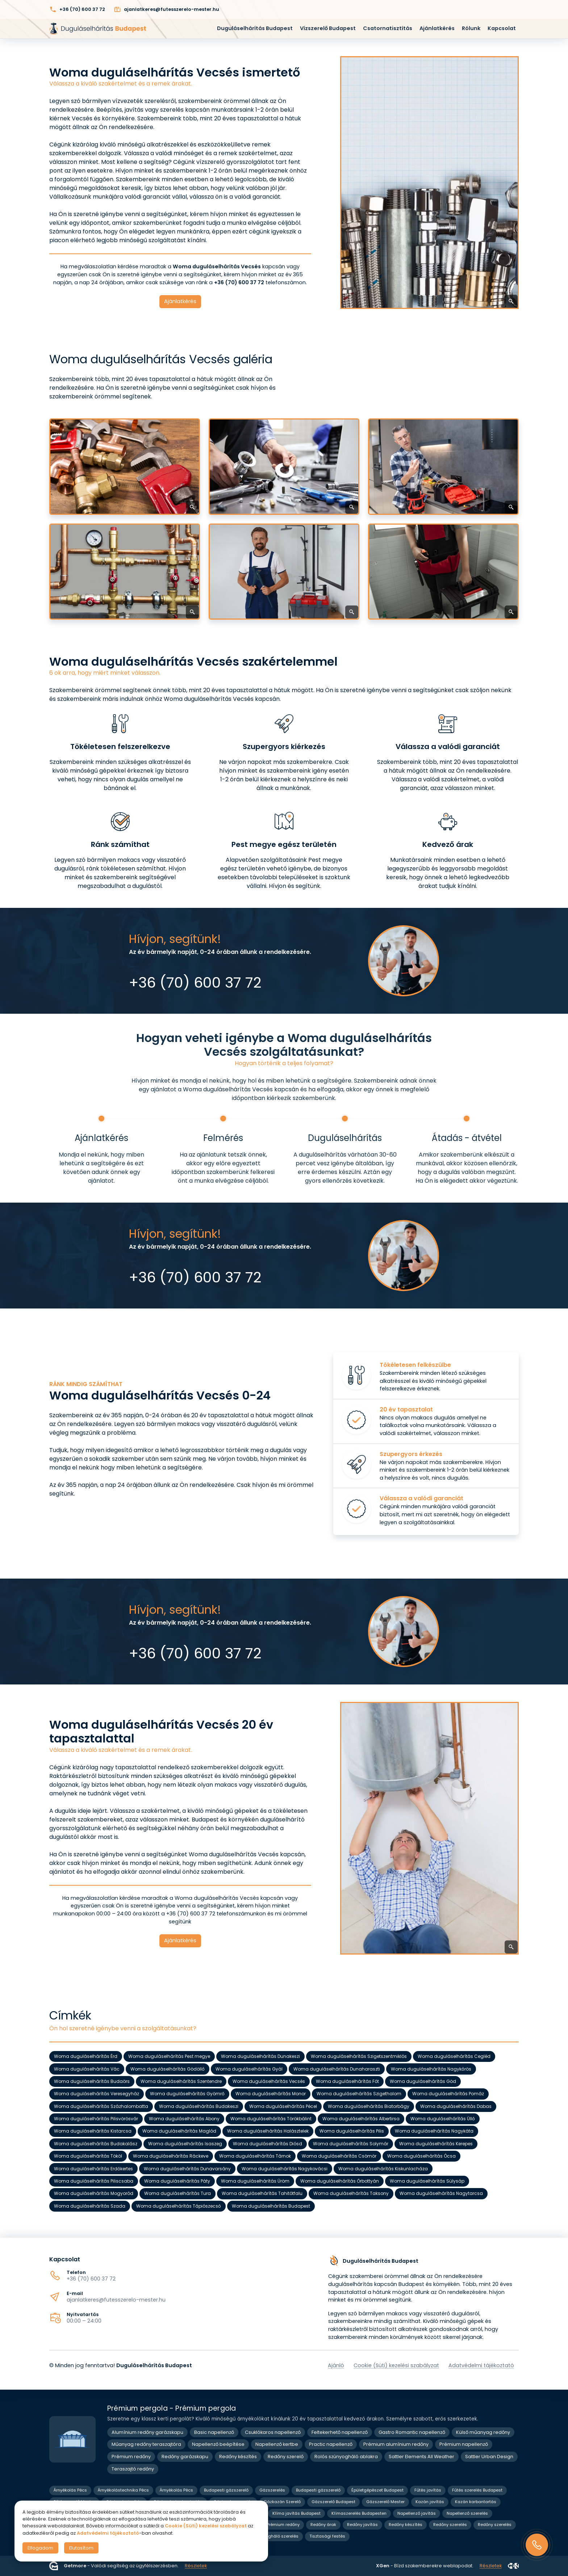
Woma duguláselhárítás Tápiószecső (178, 2206)
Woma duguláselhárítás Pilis (352, 2131)
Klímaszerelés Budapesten (359, 2513)
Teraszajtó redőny (133, 2469)
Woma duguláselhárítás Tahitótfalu (262, 2194)
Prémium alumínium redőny (396, 2444)
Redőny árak (323, 2524)
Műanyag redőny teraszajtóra (146, 2444)
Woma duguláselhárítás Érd (85, 2057)
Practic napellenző (330, 2444)
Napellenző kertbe (276, 2444)
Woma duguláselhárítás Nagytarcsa (441, 2194)
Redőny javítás (362, 2524)
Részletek (196, 2566)
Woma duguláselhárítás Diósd (267, 2144)
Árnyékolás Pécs (70, 2490)
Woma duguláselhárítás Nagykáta (434, 2131)
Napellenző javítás (416, 2513)
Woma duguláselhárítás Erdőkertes (93, 2169)
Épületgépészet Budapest (377, 2490)
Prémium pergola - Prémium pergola (171, 2408)
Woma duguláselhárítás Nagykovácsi (284, 2169)
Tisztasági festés (327, 2536)
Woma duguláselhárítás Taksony (351, 2194)
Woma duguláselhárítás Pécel (283, 2106)
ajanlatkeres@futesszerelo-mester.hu (116, 2299)
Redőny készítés (238, 2456)
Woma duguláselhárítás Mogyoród (93, 2194)
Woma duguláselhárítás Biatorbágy (368, 2106)
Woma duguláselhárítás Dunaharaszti (336, 2069)
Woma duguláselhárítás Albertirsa (361, 2119)
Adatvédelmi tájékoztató (481, 2365)
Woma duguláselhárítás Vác (87, 2069)
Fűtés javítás (427, 2490)
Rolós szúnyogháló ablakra (346, 2456)
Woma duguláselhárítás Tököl (88, 2156)
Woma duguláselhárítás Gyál (249, 2069)
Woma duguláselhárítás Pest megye (169, 2057)
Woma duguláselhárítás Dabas (456, 2106)
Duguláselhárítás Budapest (255, 28)
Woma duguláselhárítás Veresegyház (96, 2094)
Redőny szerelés (450, 2524)
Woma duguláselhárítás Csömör (339, 2156)
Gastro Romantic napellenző (412, 2432)
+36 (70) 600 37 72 (91, 2278)
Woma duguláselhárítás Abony (184, 2119)
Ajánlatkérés (437, 28)
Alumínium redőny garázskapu (147, 2432)
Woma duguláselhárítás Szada (89, 2206)
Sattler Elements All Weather (421, 2456)
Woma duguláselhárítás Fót (347, 2081)
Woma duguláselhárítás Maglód (179, 2131)
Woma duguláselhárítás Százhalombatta (101, 2106)
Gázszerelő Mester (385, 2502)
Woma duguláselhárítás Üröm (255, 2181)
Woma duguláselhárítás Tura (177, 2194)
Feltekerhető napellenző (340, 2432)
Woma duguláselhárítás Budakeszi (198, 2106)
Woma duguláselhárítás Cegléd (454, 2057)
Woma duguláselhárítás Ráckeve (170, 2156)
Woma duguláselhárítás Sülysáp (427, 2181)
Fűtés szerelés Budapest (477, 2490)
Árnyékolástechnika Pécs (123, 2490)
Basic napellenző (214, 2432)
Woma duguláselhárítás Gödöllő (167, 2069)
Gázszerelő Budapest (333, 2502)
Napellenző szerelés (467, 2513)
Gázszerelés (272, 2490)
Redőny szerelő (286, 2456)
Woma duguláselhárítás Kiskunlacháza (383, 2169)
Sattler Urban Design (489, 2456)
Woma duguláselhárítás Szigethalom (359, 2094)
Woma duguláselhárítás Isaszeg (185, 2144)
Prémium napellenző (463, 2444)
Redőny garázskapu (185, 2456)
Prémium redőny (131, 2456)
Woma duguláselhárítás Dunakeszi (260, 2057)
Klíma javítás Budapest (296, 2513)
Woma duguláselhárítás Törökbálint (271, 2119)
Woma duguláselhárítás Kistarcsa (92, 2131)
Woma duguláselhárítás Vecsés (269, 2081)
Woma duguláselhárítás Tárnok (255, 2156)
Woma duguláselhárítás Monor (270, 2094)
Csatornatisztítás (387, 28)
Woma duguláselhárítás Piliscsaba (93, 2181)
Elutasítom (81, 2548)
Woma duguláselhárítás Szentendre (181, 2081)
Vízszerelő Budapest (328, 28)
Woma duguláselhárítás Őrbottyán (339, 2181)
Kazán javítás (429, 2502)
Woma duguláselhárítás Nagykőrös (431, 2069)
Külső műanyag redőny (483, 2432)
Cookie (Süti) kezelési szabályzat (396, 2365)
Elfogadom (40, 2548)
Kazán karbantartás (475, 2502)
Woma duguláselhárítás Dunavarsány (187, 2169)
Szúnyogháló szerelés (276, 2536)
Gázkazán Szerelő (282, 2502)
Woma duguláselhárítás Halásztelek (268, 2131)
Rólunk (471, 28)
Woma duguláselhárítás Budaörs (92, 2081)
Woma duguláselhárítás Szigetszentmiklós (359, 2057)
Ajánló (336, 2365)
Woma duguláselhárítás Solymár (350, 2144)
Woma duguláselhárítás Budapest (271, 2206)
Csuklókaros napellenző (273, 2432)
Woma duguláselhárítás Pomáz (448, 2094)
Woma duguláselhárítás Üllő (442, 2119)
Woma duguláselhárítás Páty (177, 2181)
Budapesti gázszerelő (226, 2490)
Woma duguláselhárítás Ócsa (421, 2156)
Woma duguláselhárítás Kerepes (436, 2144)
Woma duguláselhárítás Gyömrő (187, 2094)
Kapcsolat (502, 28)
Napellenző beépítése (218, 2444)
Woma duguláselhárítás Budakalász (95, 2144)
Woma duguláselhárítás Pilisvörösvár (96, 2119)
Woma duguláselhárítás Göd (423, 2081)
